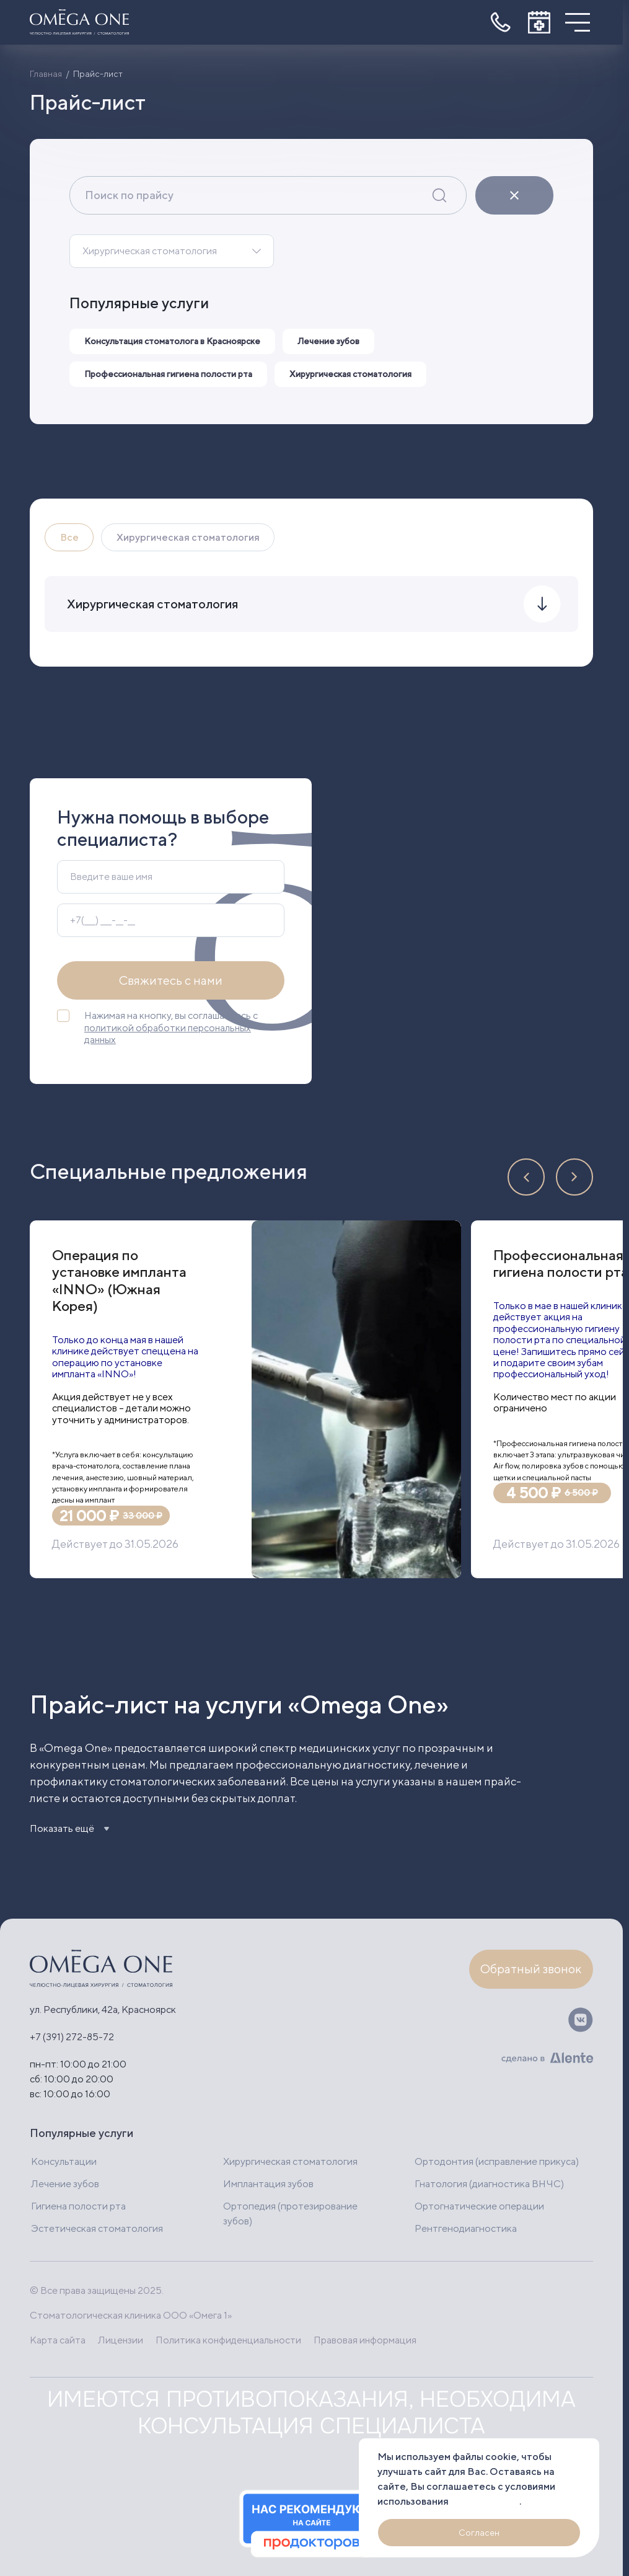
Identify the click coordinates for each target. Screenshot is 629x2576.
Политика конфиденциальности (230, 2339)
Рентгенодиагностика (466, 2228)
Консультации (64, 2161)
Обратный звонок (531, 1968)
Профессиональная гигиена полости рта (169, 374)
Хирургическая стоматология (149, 251)
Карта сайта (58, 2339)
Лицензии (121, 2339)
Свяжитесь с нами (170, 982)
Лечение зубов (331, 341)
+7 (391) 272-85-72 (72, 2036)
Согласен (479, 2533)
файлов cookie (485, 2501)
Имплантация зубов (268, 2183)
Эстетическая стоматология (97, 2228)
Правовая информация (368, 2339)
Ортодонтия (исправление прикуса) (497, 2161)
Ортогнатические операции (479, 2205)
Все (69, 537)
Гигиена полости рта (78, 2205)
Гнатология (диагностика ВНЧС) (489, 2183)
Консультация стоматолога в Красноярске (173, 341)
